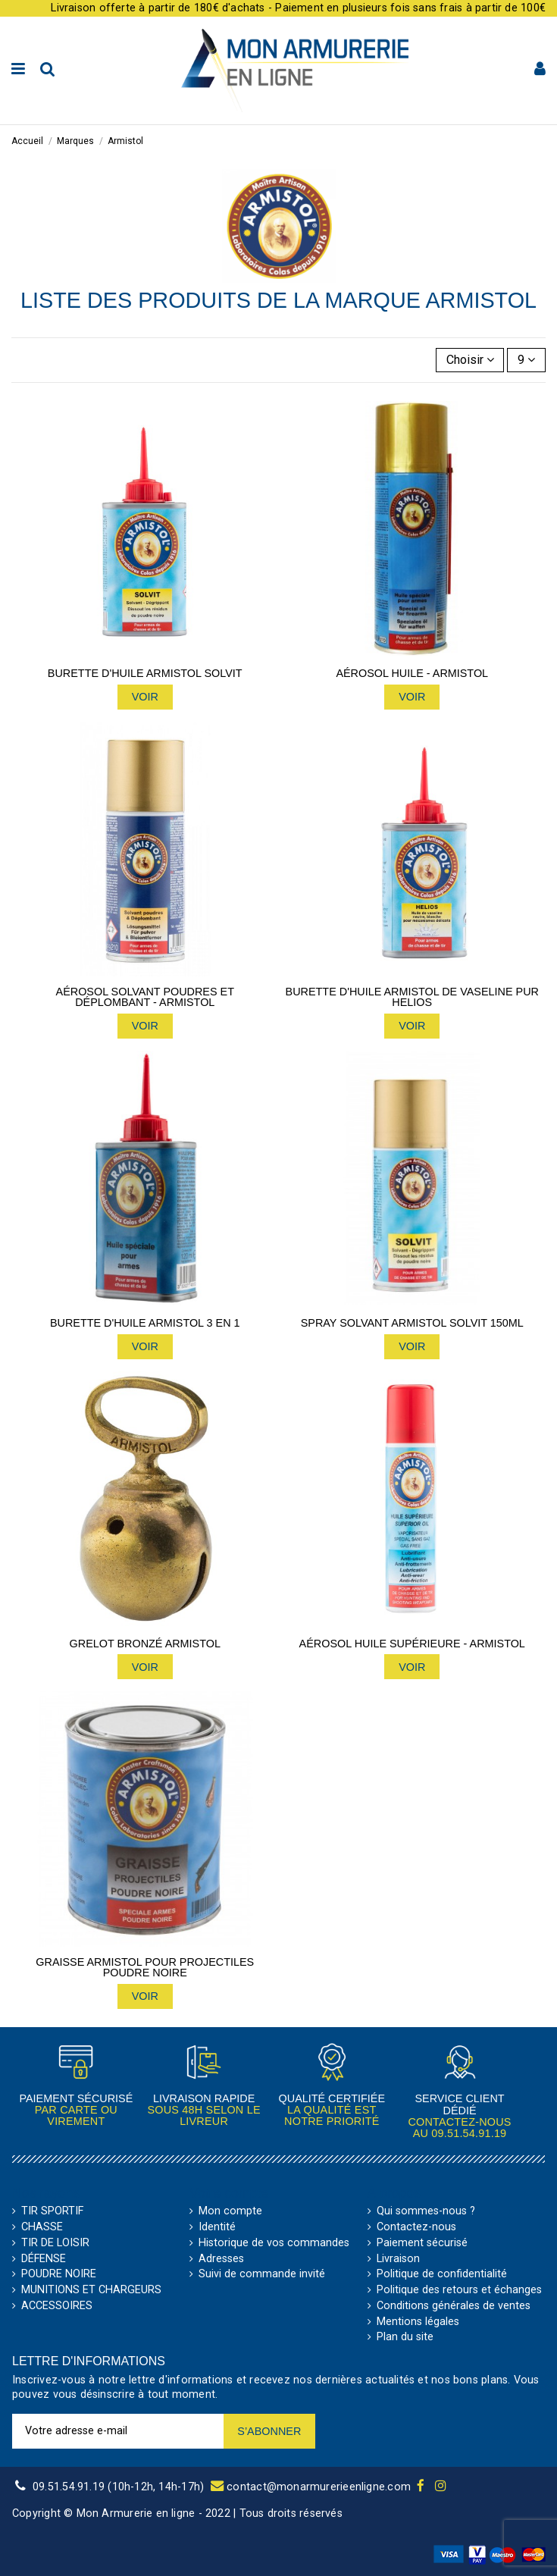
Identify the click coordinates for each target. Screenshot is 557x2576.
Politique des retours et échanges (459, 2290)
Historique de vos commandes (274, 2243)
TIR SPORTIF (52, 2211)
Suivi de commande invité (262, 2274)
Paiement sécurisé (422, 2243)
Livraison (398, 2259)
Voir (145, 697)
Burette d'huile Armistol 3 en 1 (145, 1323)
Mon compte (230, 2211)
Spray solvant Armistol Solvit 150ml (412, 1323)
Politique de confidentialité (442, 2274)
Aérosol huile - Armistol (412, 673)
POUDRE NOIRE (58, 2274)
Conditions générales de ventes (453, 2306)
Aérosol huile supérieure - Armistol (412, 1643)
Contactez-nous (416, 2227)
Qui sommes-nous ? (426, 2211)
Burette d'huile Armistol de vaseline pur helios (412, 997)
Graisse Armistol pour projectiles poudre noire (145, 1968)
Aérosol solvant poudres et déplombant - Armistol (145, 997)
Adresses (221, 2259)
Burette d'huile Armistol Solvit (145, 673)
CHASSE (42, 2227)
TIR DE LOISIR (55, 2243)
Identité (217, 2227)
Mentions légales (418, 2322)
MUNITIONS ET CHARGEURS (91, 2290)
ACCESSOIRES (56, 2306)
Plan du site (405, 2337)
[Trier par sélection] (470, 360)
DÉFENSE (43, 2259)
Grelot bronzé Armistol (145, 1643)
